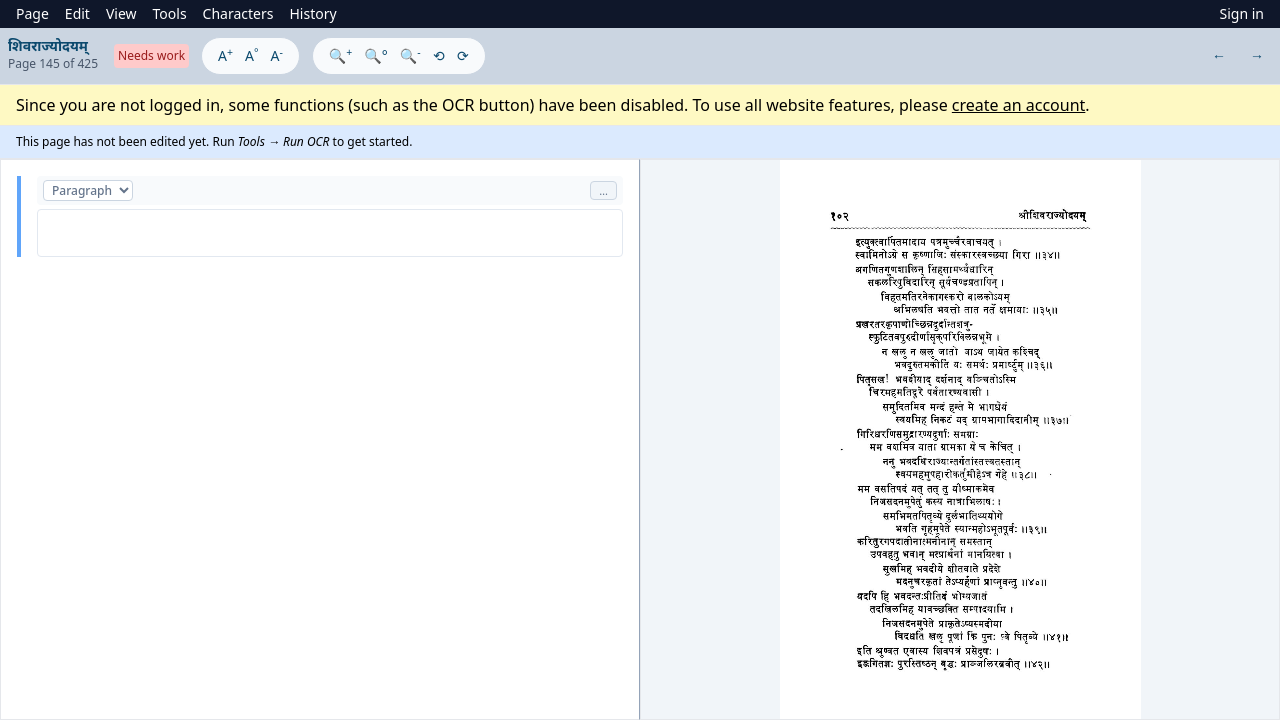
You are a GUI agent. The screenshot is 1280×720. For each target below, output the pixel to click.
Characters (238, 13)
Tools (170, 13)
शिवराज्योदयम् (48, 45)
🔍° (375, 55)
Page (32, 13)
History (312, 13)
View (121, 13)
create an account (1019, 105)
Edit (77, 13)
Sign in (1242, 13)
